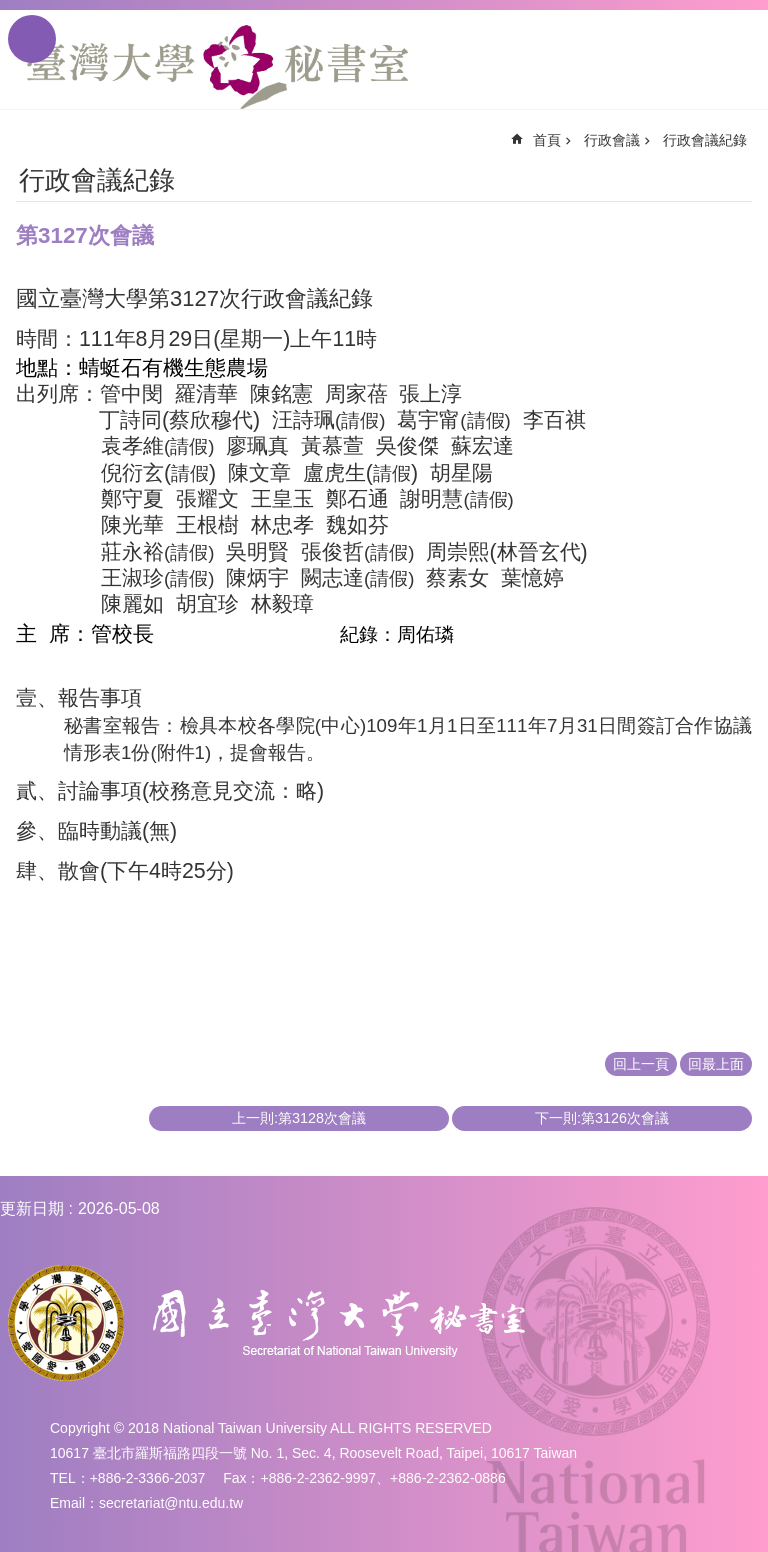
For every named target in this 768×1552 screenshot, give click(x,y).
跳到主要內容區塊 (10, 10)
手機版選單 (32, 39)
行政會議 (612, 140)
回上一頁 (641, 1064)
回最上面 (716, 1064)
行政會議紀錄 (705, 140)
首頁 (547, 140)
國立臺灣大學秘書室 (217, 67)
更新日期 (32, 1208)
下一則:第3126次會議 (602, 1118)
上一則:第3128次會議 (299, 1118)
